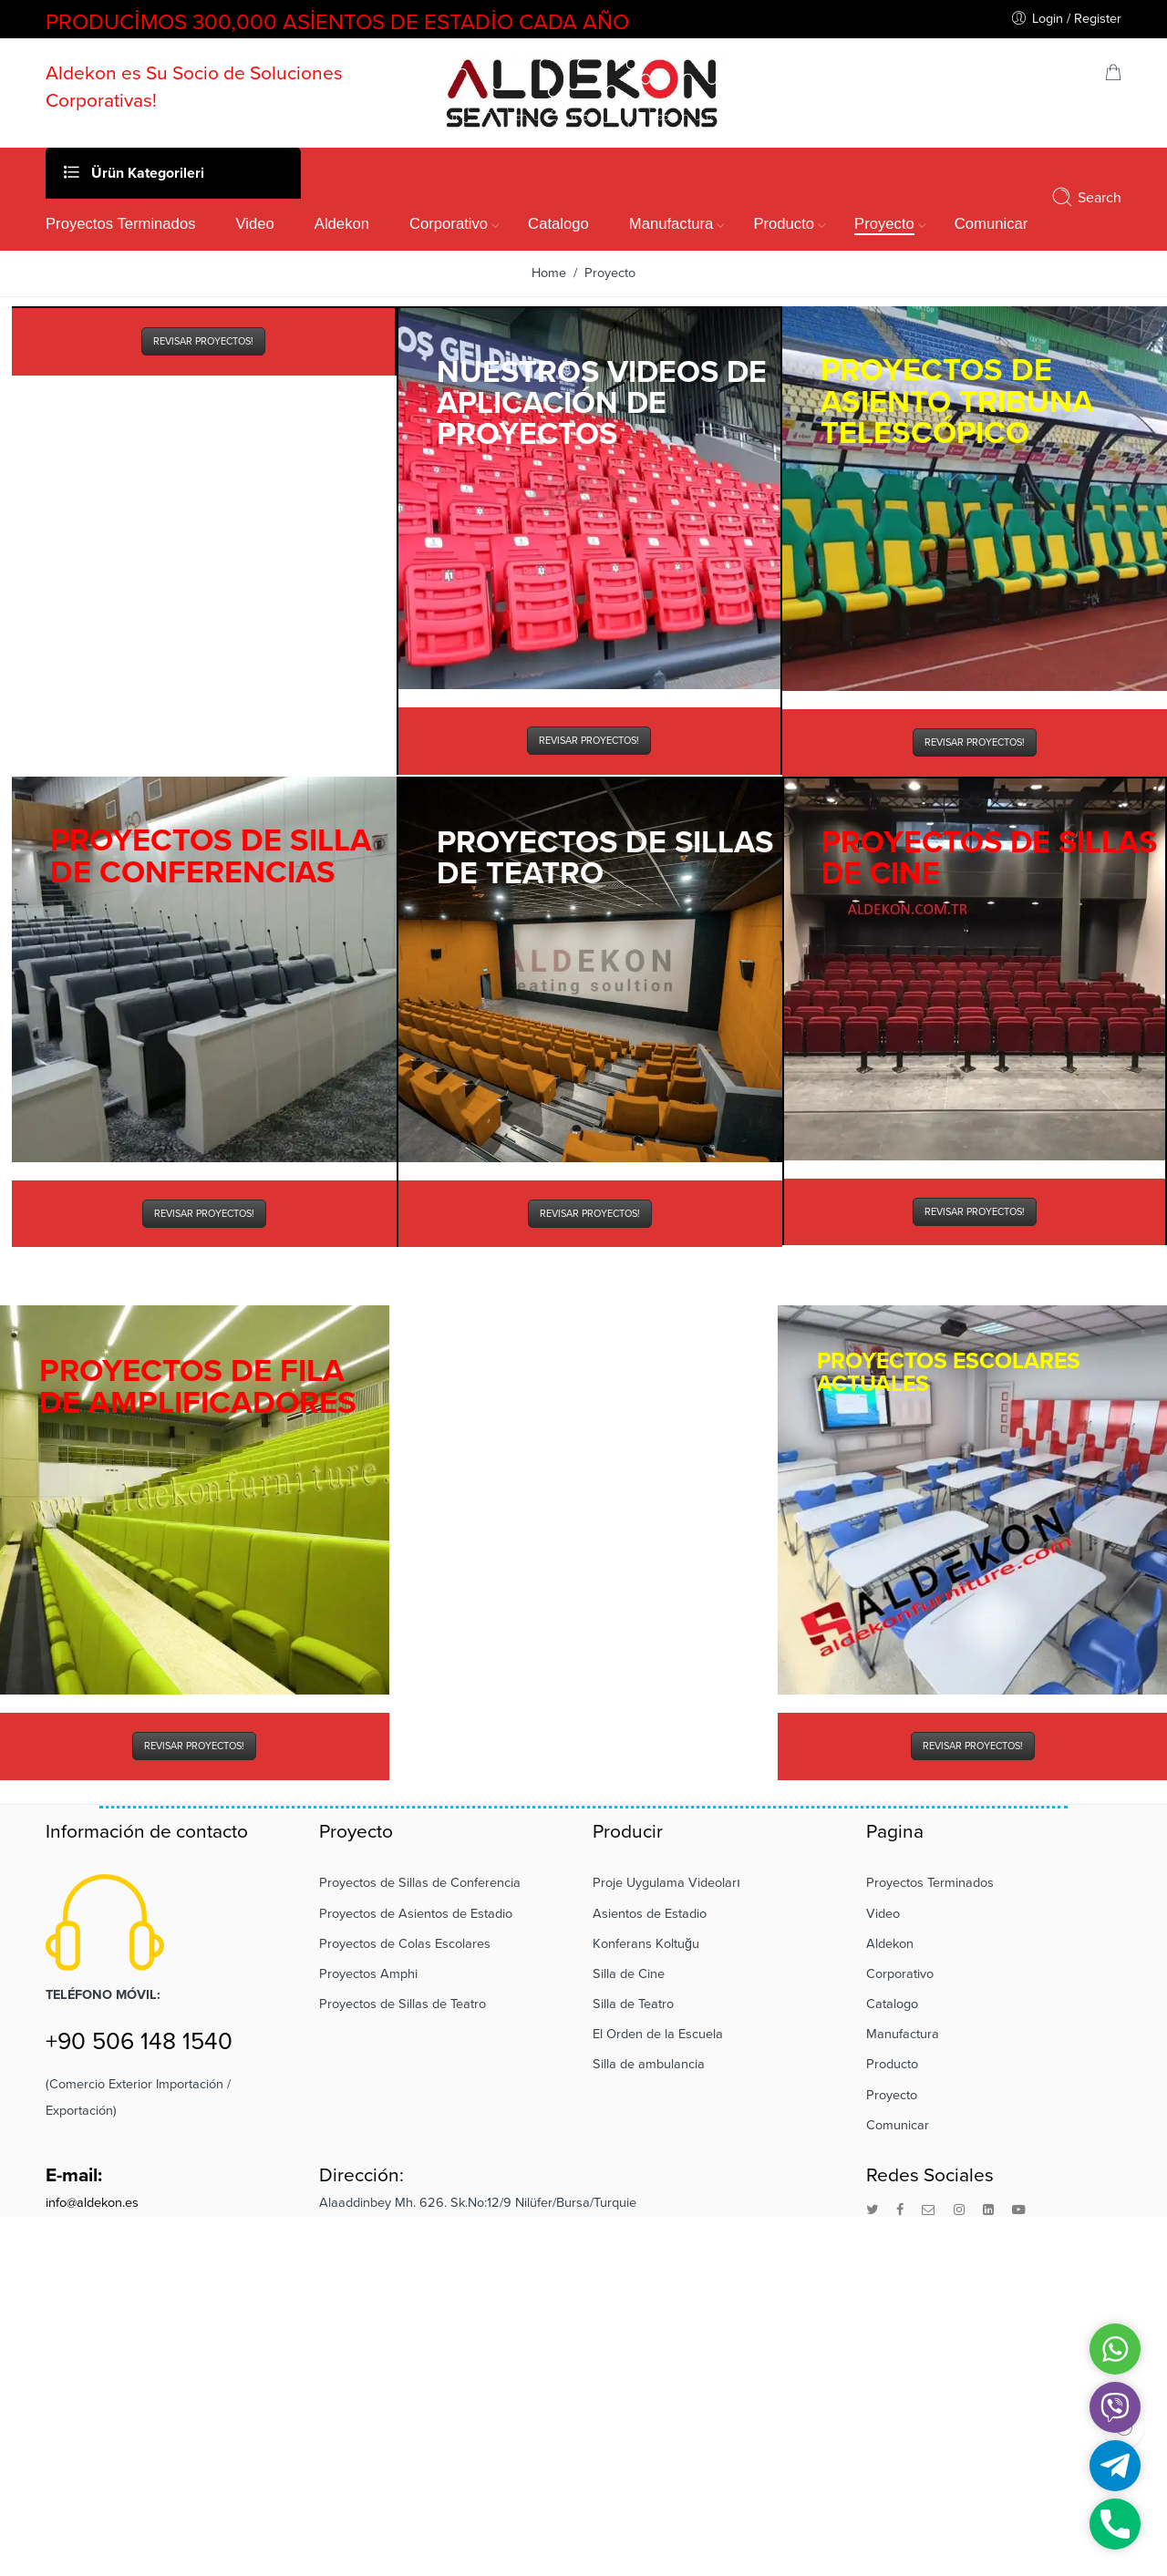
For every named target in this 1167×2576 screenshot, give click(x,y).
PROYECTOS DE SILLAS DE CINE (989, 858)
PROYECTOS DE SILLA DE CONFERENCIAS (210, 856)
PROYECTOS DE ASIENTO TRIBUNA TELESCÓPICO (957, 402)
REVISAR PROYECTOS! (203, 341)
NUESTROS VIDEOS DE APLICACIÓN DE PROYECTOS (602, 403)
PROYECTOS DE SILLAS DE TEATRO (605, 858)
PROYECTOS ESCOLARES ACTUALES (948, 1372)
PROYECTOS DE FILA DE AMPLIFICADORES (197, 1387)
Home (549, 273)
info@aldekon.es (92, 2202)
